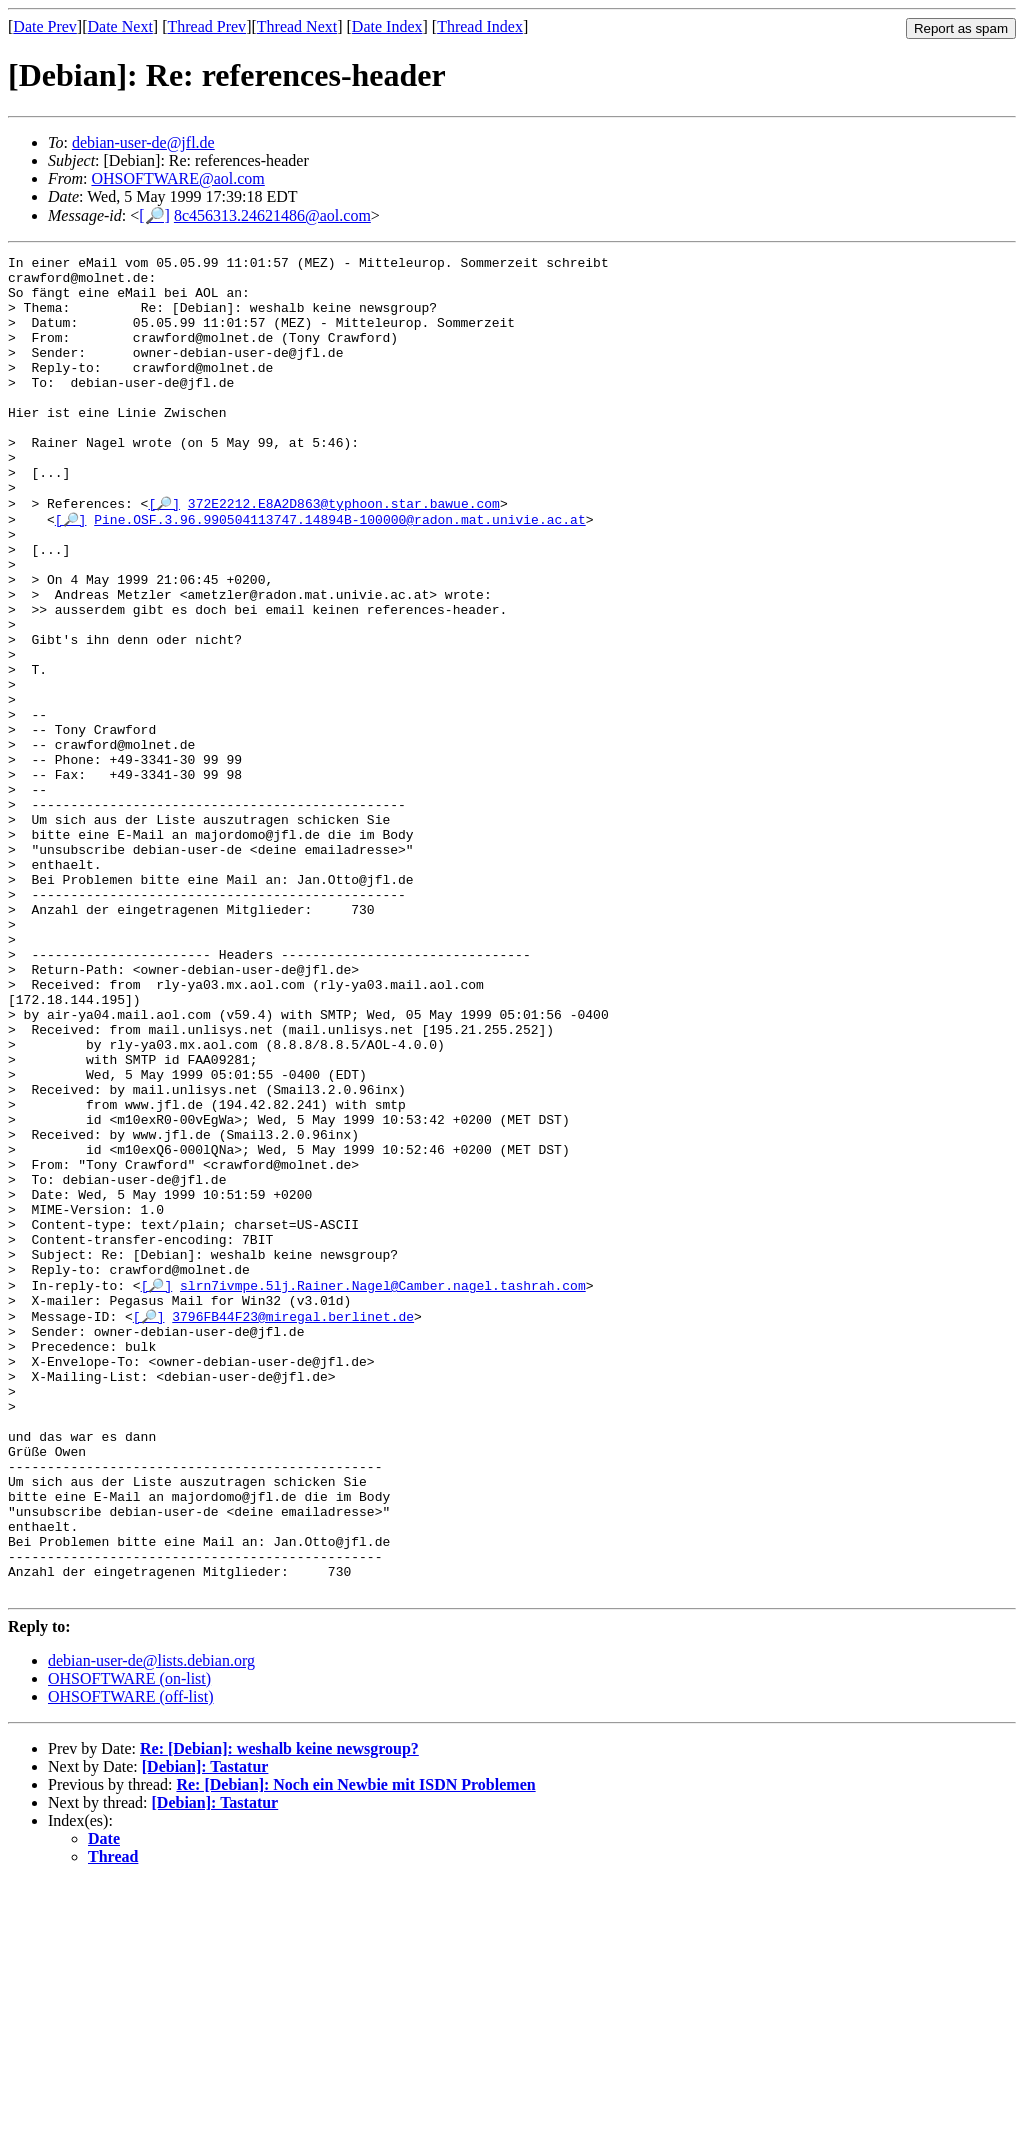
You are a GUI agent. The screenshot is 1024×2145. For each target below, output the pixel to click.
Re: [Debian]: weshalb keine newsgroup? (279, 2011)
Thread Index (480, 26)
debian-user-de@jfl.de (143, 142)
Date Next (120, 26)
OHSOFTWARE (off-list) (130, 1959)
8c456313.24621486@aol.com (272, 215)
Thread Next (297, 26)
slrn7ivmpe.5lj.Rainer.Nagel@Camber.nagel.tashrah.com (383, 1489)
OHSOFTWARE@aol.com (177, 178)
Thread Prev (206, 26)
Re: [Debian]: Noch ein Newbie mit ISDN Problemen (355, 2047)
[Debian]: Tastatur (205, 2029)
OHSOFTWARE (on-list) (129, 1941)
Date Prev (45, 26)
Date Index (387, 26)
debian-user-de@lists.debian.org (151, 1923)
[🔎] (154, 215)
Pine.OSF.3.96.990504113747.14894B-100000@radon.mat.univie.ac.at (339, 571)
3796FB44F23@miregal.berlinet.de (293, 1525)
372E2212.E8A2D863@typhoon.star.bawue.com (344, 553)
